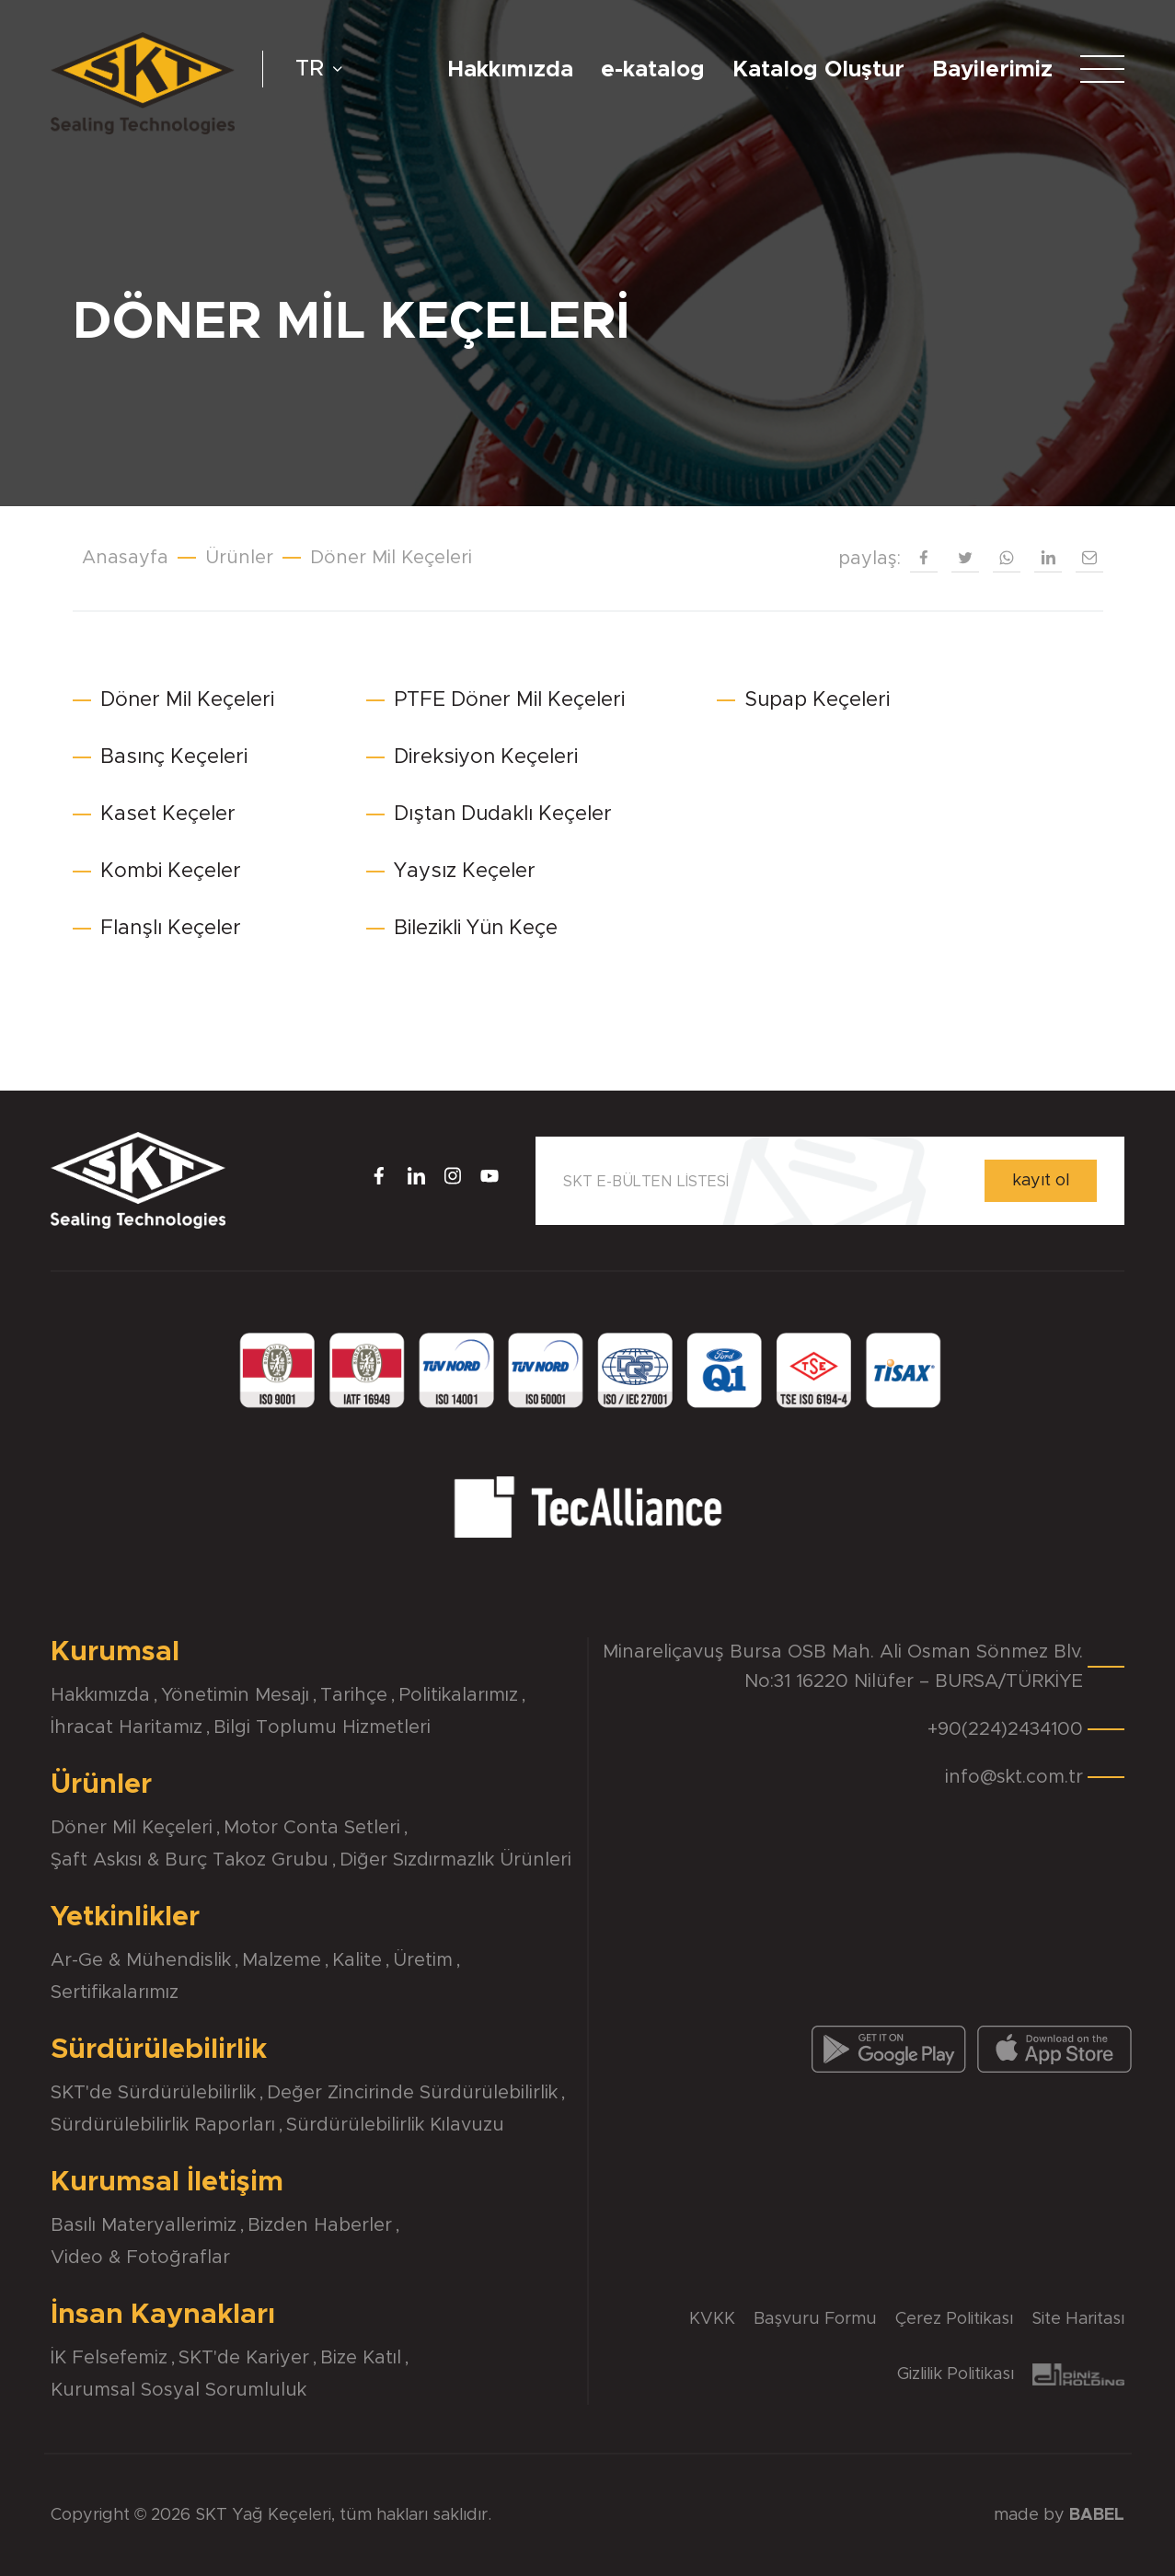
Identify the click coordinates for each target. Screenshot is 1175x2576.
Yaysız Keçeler (465, 871)
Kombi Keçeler (170, 871)
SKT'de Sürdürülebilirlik (153, 2093)
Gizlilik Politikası (955, 2374)
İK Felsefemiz (109, 2358)
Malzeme (281, 1960)
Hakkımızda (510, 70)
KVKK (712, 2319)
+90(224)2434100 (1005, 1729)
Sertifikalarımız (115, 1992)
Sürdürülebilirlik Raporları (163, 2125)
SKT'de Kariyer (244, 2358)
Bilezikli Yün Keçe (476, 928)
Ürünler (239, 558)
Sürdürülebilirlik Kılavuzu (395, 2125)
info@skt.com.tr (1014, 1777)
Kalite (357, 1960)
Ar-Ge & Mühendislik (141, 1960)
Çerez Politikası (954, 2319)
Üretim (423, 1960)
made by (1059, 2515)
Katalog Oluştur (818, 70)
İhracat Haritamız (126, 1727)
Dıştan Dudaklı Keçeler (503, 814)
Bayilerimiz (992, 70)
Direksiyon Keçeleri (486, 757)
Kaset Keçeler (168, 814)
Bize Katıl (360, 2358)
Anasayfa (125, 558)
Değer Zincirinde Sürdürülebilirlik (412, 2093)
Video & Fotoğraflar (140, 2257)
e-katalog (653, 70)
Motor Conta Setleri (312, 1828)
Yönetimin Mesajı (235, 1695)
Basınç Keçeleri (174, 757)
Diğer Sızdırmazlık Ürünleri (455, 1860)
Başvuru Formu (815, 2319)
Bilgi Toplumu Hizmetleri (322, 1727)
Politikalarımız (458, 1695)
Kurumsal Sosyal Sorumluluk (178, 2390)
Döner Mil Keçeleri (391, 558)
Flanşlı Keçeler (170, 928)
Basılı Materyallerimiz (143, 2225)
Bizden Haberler (320, 2225)
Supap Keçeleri (817, 700)
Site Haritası (1077, 2319)
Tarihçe (353, 1695)
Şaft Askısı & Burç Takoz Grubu (189, 1860)
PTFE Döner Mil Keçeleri (509, 700)
